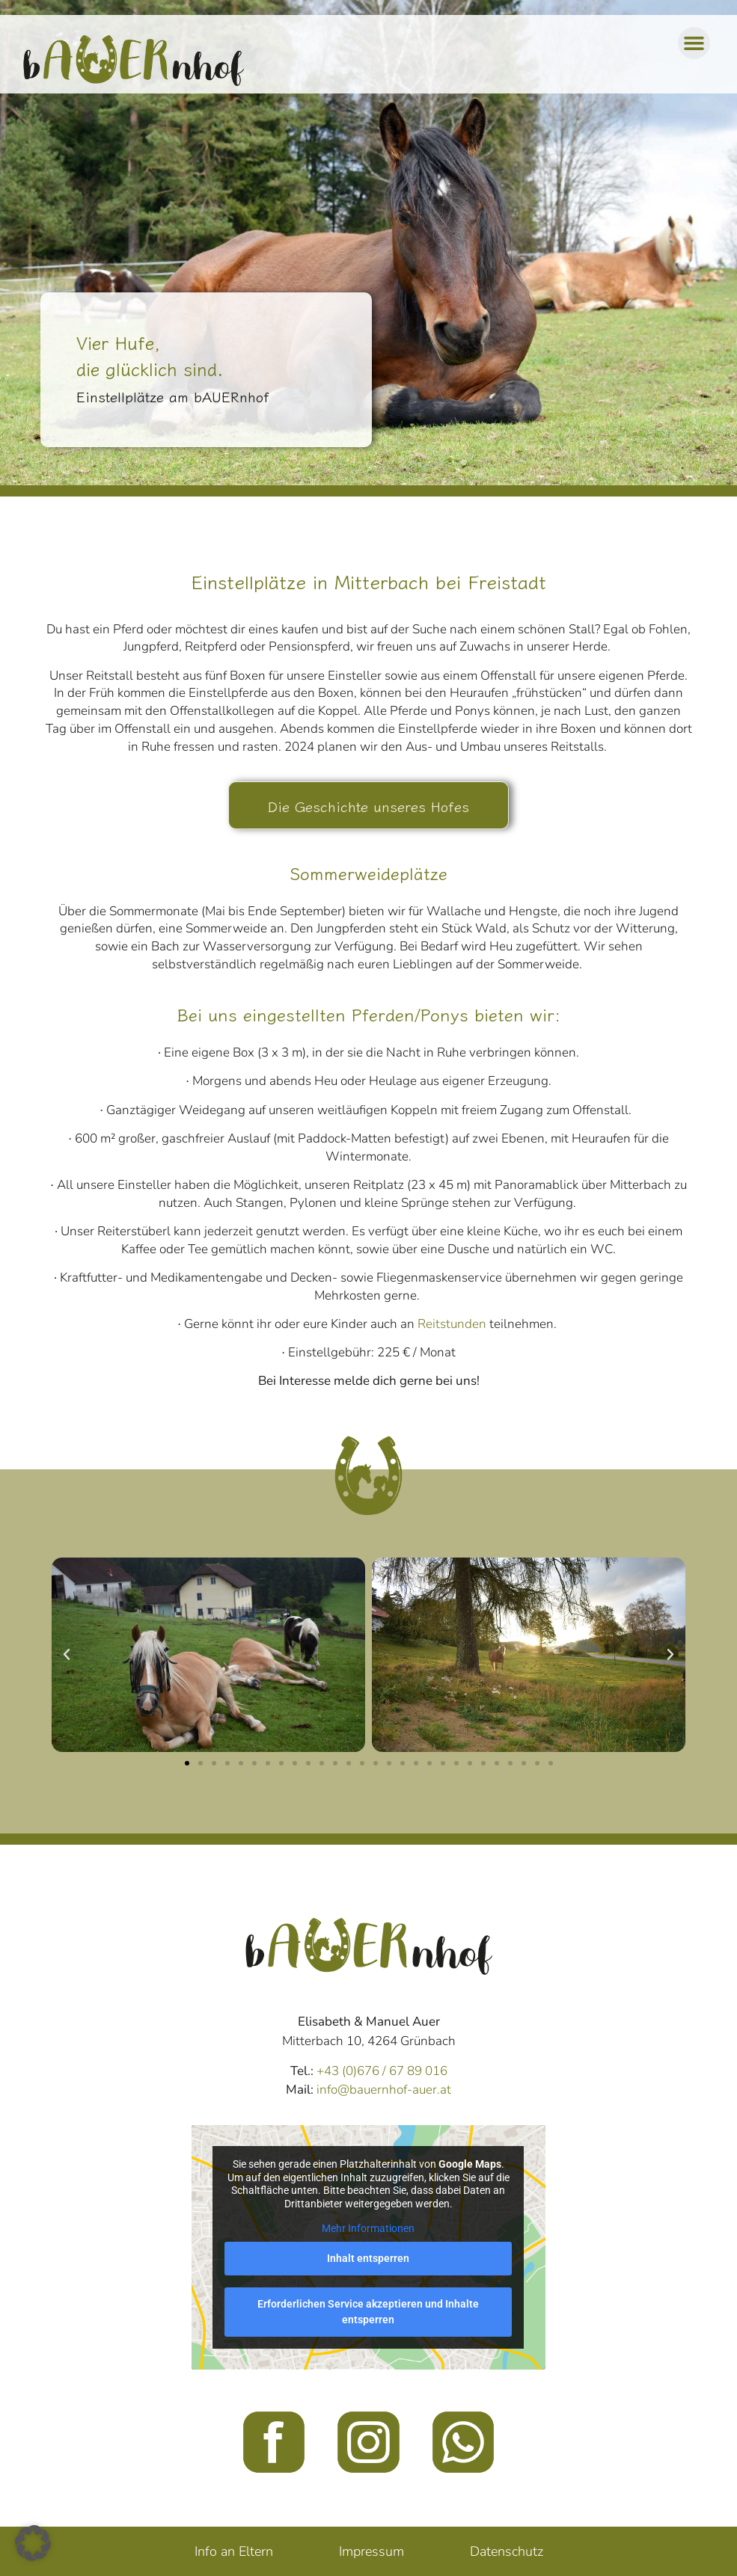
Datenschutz (506, 2551)
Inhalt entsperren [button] (369, 2258)
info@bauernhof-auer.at (383, 2089)
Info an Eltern (234, 2551)
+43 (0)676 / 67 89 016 (381, 2070)
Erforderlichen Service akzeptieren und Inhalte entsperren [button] (369, 2312)
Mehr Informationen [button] (368, 2228)
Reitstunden (452, 1323)
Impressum (371, 2551)
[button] (694, 43)
